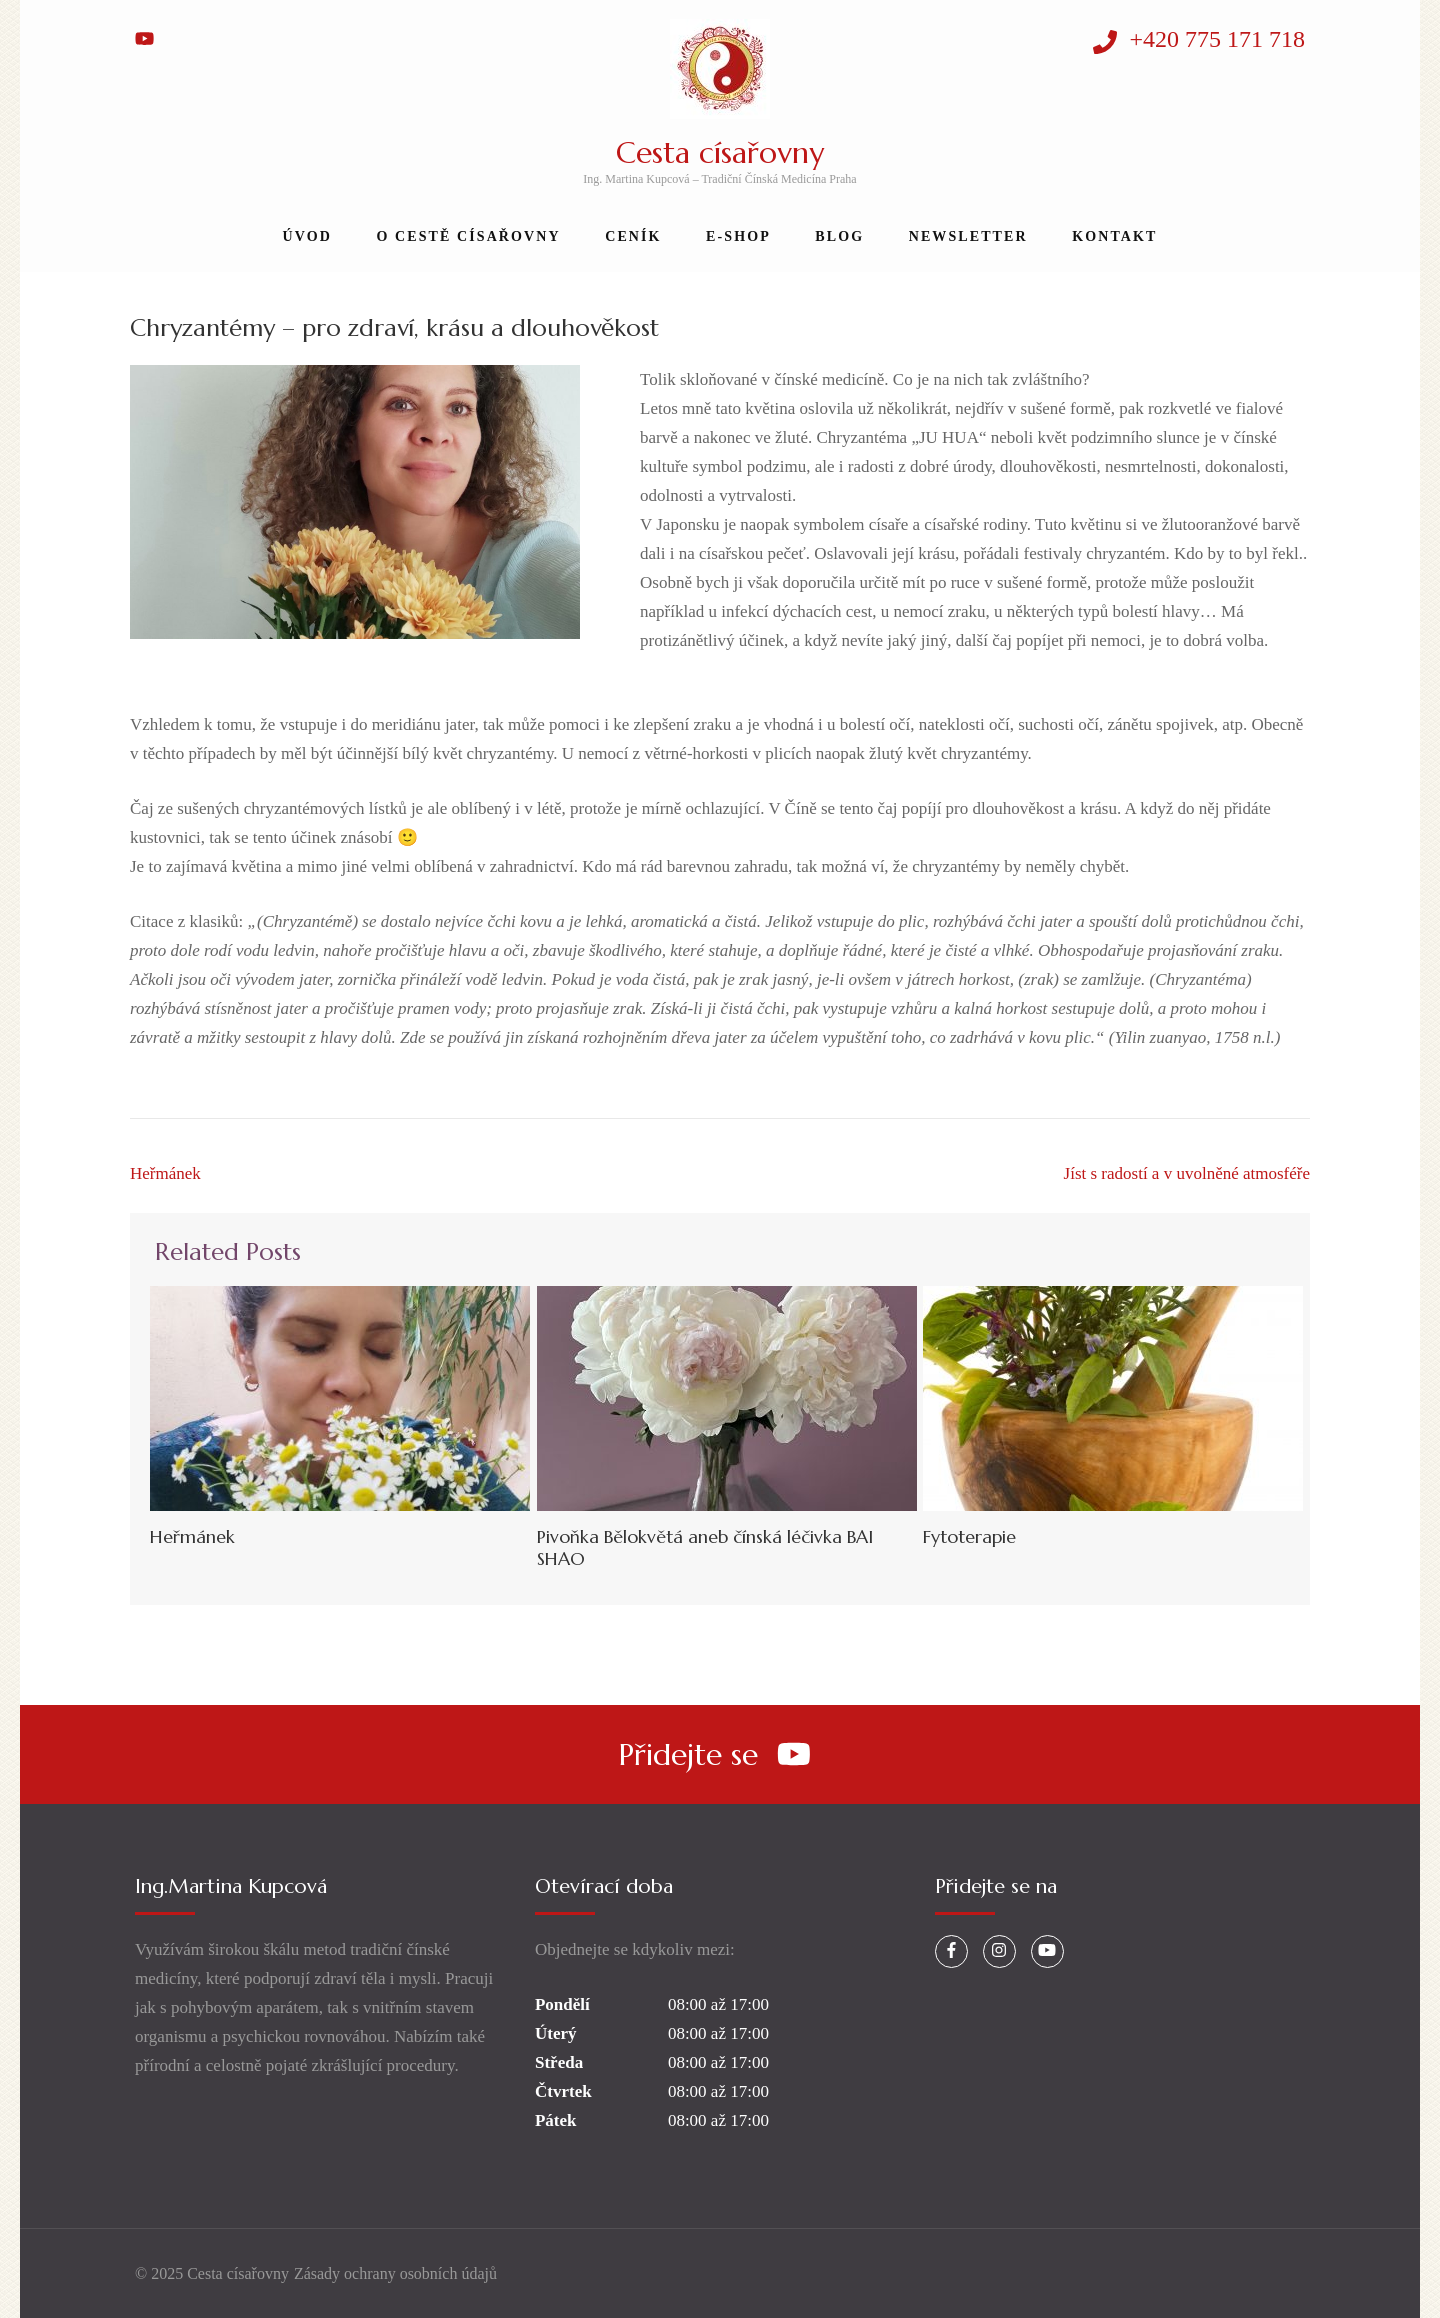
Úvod (307, 236)
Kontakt (1114, 236)
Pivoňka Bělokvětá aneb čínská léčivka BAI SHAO (705, 1547)
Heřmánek (165, 1173)
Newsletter (968, 236)
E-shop (738, 236)
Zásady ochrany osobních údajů (395, 2273)
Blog (839, 236)
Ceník (633, 236)
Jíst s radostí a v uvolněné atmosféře (1187, 1173)
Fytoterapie (969, 1536)
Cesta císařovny (720, 152)
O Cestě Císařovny (468, 236)
